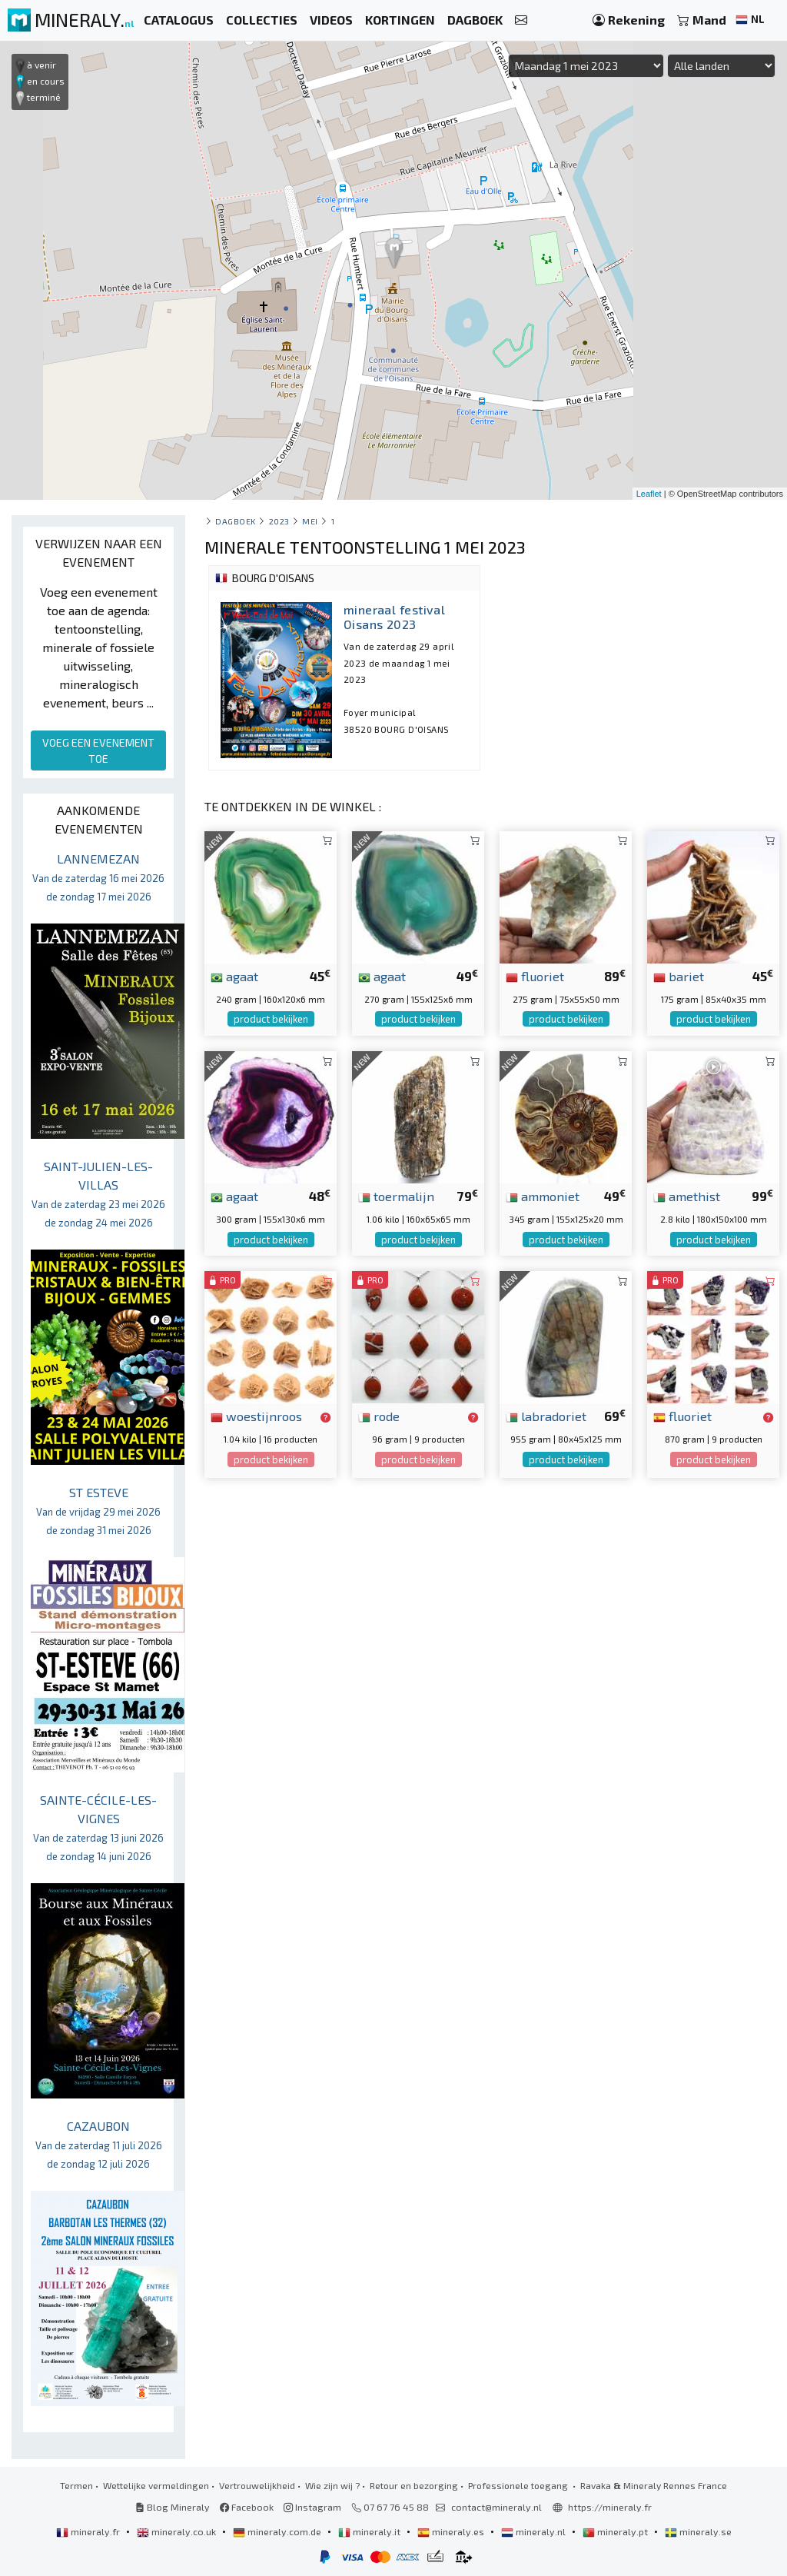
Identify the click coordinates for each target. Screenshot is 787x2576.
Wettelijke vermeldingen (156, 2485)
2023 (279, 521)
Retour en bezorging (414, 2485)
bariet (678, 975)
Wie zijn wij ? (332, 2485)
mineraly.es (451, 2531)
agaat (234, 975)
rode (379, 1415)
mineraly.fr (89, 2531)
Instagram (312, 2506)
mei (310, 521)
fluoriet (535, 975)
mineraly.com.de (278, 2531)
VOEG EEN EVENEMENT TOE (98, 750)
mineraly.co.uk (177, 2531)
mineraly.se (698, 2531)
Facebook (247, 2506)
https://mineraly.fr (610, 2506)
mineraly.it (370, 2531)
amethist (686, 1195)
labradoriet (546, 1415)
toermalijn (396, 1195)
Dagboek (235, 521)
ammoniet (542, 1195)
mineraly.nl (534, 2531)
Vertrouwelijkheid (257, 2485)
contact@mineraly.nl (496, 2506)
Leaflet (649, 493)
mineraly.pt (616, 2531)
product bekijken (271, 1019)
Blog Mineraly (172, 2506)
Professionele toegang (519, 2485)
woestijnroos (256, 1415)
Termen (76, 2485)
